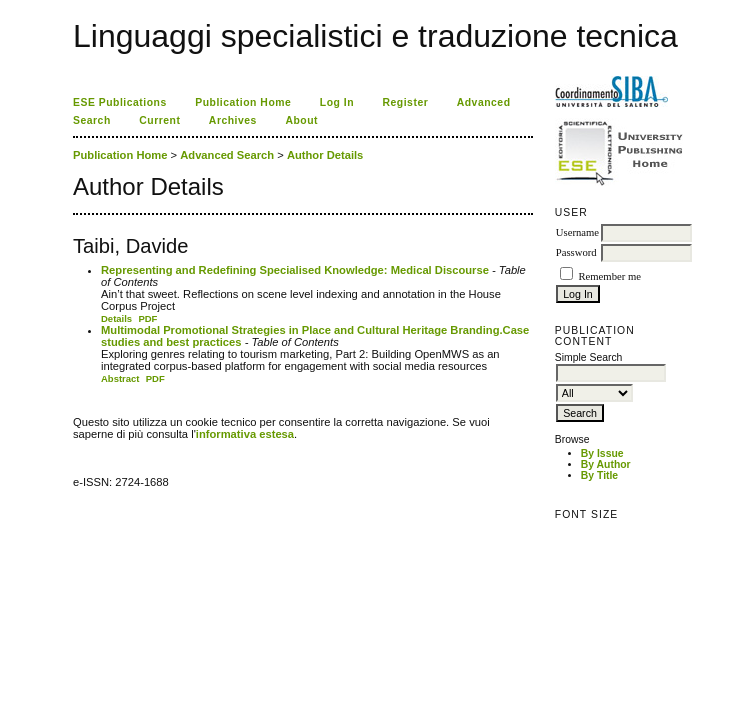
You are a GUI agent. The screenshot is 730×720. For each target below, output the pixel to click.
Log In (337, 102)
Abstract (120, 378)
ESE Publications (120, 102)
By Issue (602, 453)
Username (577, 232)
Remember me (609, 276)
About (301, 120)
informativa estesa (245, 434)
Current (159, 120)
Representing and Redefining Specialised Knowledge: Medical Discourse (295, 270)
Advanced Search (227, 155)
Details (116, 318)
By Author (606, 464)
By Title (599, 475)
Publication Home (243, 102)
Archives (233, 120)
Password (576, 252)
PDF (147, 318)
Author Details (325, 155)
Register (406, 102)
